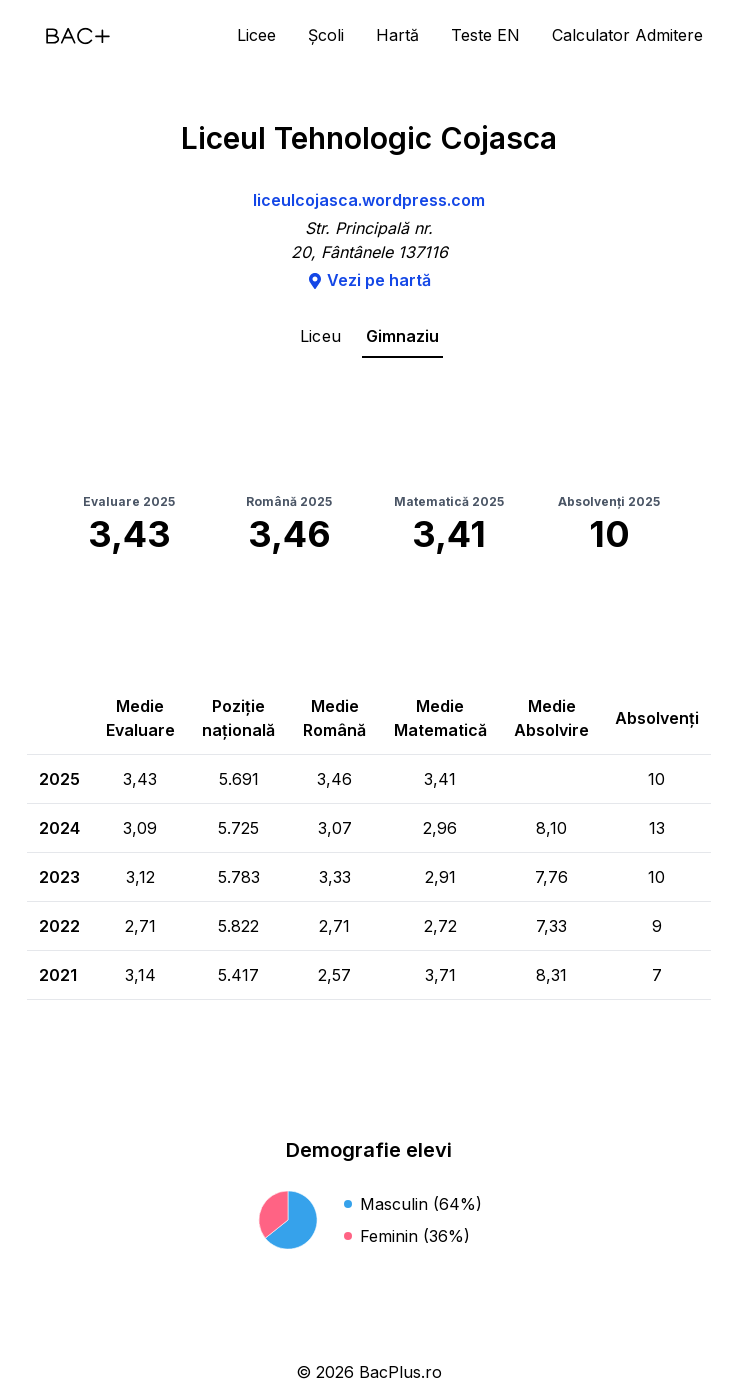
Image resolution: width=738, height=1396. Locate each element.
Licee (256, 35)
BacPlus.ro (400, 1372)
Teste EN (485, 35)
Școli (326, 35)
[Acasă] (78, 36)
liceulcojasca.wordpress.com (369, 200)
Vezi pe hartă (369, 280)
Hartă (397, 35)
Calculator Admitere (627, 35)
